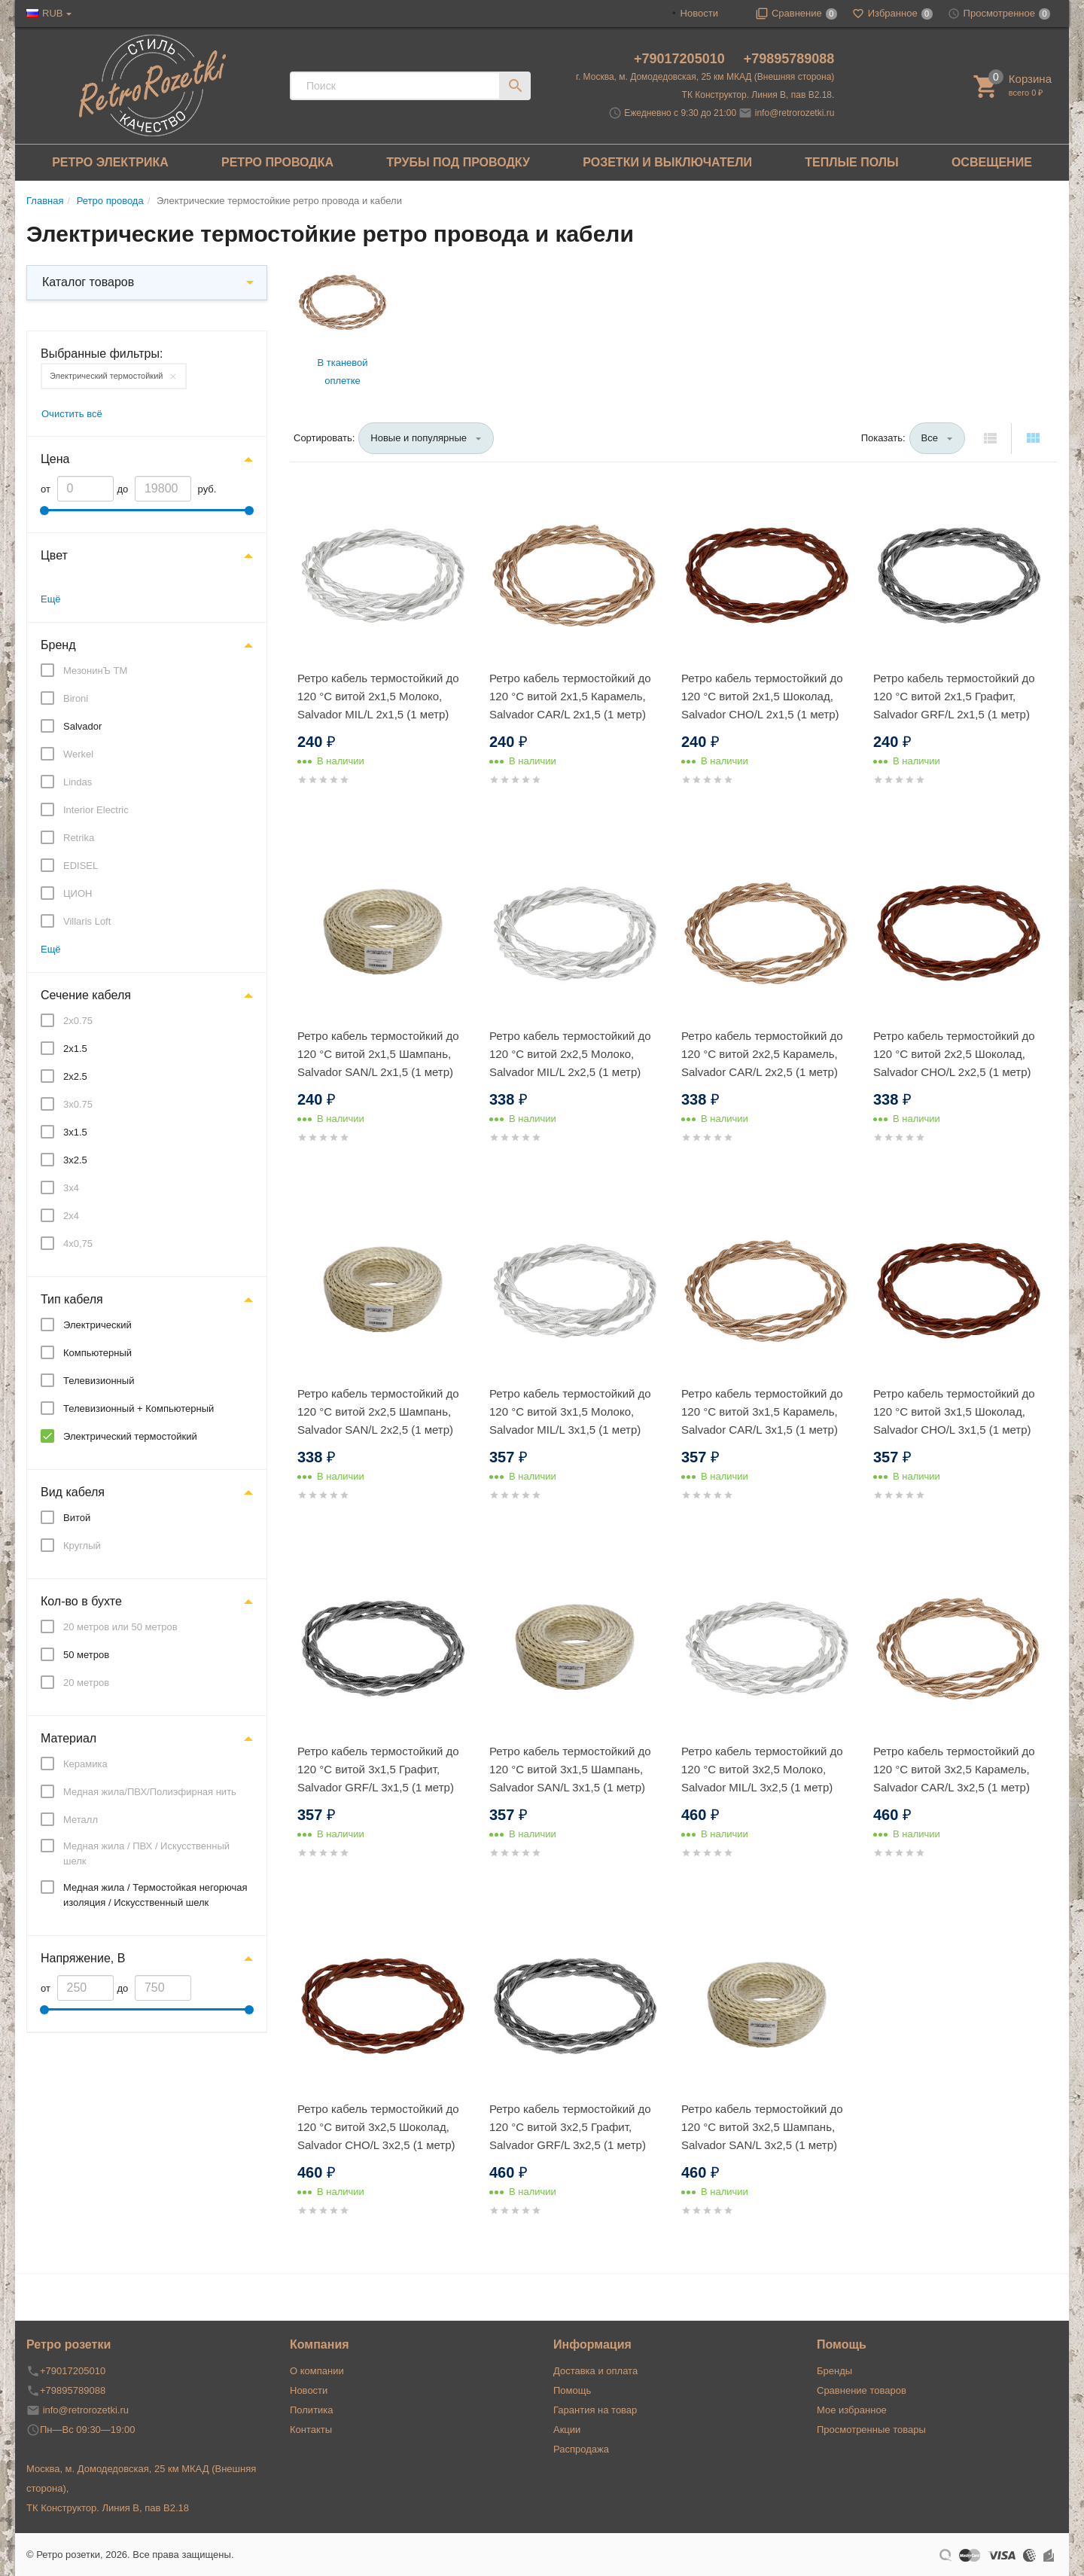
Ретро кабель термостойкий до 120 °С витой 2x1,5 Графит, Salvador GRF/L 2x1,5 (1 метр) (954, 696)
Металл (80, 1819)
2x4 (71, 1215)
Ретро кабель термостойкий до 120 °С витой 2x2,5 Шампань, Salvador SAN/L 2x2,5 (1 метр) (378, 1411)
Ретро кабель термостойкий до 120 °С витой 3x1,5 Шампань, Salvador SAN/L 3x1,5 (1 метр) (570, 1769)
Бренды (834, 2370)
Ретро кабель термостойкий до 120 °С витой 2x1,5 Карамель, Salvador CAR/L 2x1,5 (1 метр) (570, 696)
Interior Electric (96, 809)
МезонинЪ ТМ (95, 670)
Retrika (78, 837)
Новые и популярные (418, 438)
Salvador (82, 726)
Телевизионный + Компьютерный (138, 1408)
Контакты (311, 2429)
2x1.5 (75, 1048)
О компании (317, 2370)
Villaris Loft (87, 921)
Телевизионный (98, 1380)
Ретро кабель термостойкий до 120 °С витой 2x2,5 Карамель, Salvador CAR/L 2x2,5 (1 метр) (762, 1053)
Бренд (58, 645)
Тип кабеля (72, 1299)
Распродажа (581, 2449)
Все (929, 438)
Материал (68, 1738)
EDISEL (80, 865)
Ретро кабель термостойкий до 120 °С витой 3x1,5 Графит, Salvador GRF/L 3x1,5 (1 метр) (378, 1769)
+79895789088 (789, 58)
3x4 (71, 1187)
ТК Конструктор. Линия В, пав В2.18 (107, 2508)
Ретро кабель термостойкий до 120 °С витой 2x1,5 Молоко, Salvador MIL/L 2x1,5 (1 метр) (378, 696)
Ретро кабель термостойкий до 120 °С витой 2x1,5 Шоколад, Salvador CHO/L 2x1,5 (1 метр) (762, 696)
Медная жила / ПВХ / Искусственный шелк (146, 1853)
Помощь (572, 2390)
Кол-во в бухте (81, 1601)
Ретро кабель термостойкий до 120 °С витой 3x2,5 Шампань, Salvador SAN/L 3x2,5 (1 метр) (762, 2126)
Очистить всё (71, 413)
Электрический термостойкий (106, 375)
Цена (55, 459)
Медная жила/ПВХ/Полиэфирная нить (149, 1791)
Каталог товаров (88, 282)
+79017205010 (681, 58)
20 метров (86, 1682)
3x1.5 (75, 1132)
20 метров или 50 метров (120, 1626)
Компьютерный (97, 1352)
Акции (566, 2429)
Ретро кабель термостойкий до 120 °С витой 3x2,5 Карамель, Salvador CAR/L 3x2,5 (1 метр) (954, 1769)
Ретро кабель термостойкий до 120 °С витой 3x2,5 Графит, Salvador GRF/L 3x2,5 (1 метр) (570, 2126)
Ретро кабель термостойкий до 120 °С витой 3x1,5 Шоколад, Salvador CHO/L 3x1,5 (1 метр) (954, 1411)
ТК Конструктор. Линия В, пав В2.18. (758, 95)
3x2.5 (75, 1160)
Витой (76, 1517)
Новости (699, 13)
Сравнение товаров (861, 2390)
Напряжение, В (83, 1958)
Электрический (97, 1325)
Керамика (85, 1764)
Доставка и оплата (595, 2370)
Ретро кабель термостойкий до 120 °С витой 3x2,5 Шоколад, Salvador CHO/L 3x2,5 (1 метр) (378, 2126)
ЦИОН (77, 893)
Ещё (51, 599)
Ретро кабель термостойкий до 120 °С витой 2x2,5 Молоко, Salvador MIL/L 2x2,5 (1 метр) (570, 1053)
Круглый (82, 1545)
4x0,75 (78, 1243)
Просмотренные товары (871, 2429)
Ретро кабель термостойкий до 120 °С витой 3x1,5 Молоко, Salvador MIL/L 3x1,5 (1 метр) (570, 1411)
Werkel (78, 754)
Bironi (75, 698)
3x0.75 (78, 1104)
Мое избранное (852, 2410)
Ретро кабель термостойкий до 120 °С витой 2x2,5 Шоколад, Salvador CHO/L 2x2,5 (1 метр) (954, 1053)
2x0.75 (78, 1020)
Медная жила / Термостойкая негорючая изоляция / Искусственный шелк (155, 1895)
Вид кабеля (73, 1492)
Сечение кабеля (86, 995)
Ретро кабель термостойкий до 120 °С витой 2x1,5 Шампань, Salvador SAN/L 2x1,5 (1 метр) (378, 1053)
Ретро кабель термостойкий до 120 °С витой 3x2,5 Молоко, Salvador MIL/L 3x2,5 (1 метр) (762, 1769)
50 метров (86, 1654)
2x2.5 (75, 1076)
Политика (311, 2410)
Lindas (77, 782)
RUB (52, 13)
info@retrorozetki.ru (795, 113)
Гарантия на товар (595, 2410)
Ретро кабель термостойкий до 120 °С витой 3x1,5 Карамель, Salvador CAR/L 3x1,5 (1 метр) (762, 1411)
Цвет (54, 555)
